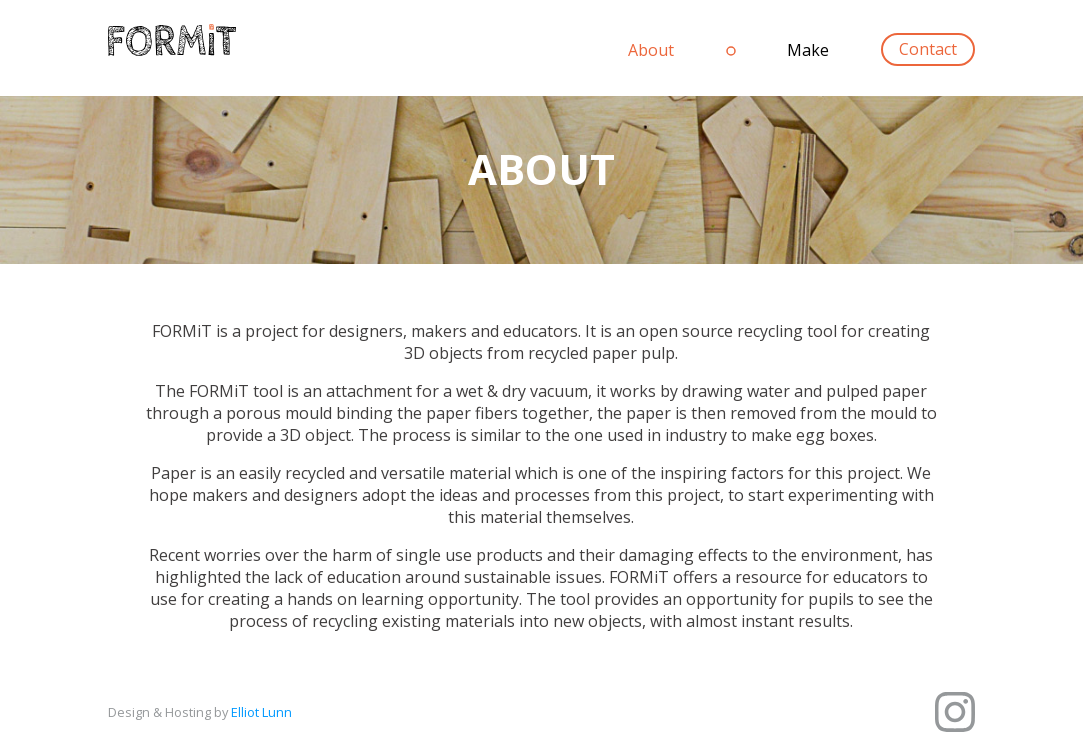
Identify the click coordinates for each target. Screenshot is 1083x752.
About (651, 50)
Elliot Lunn (261, 712)
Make (808, 50)
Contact (928, 50)
